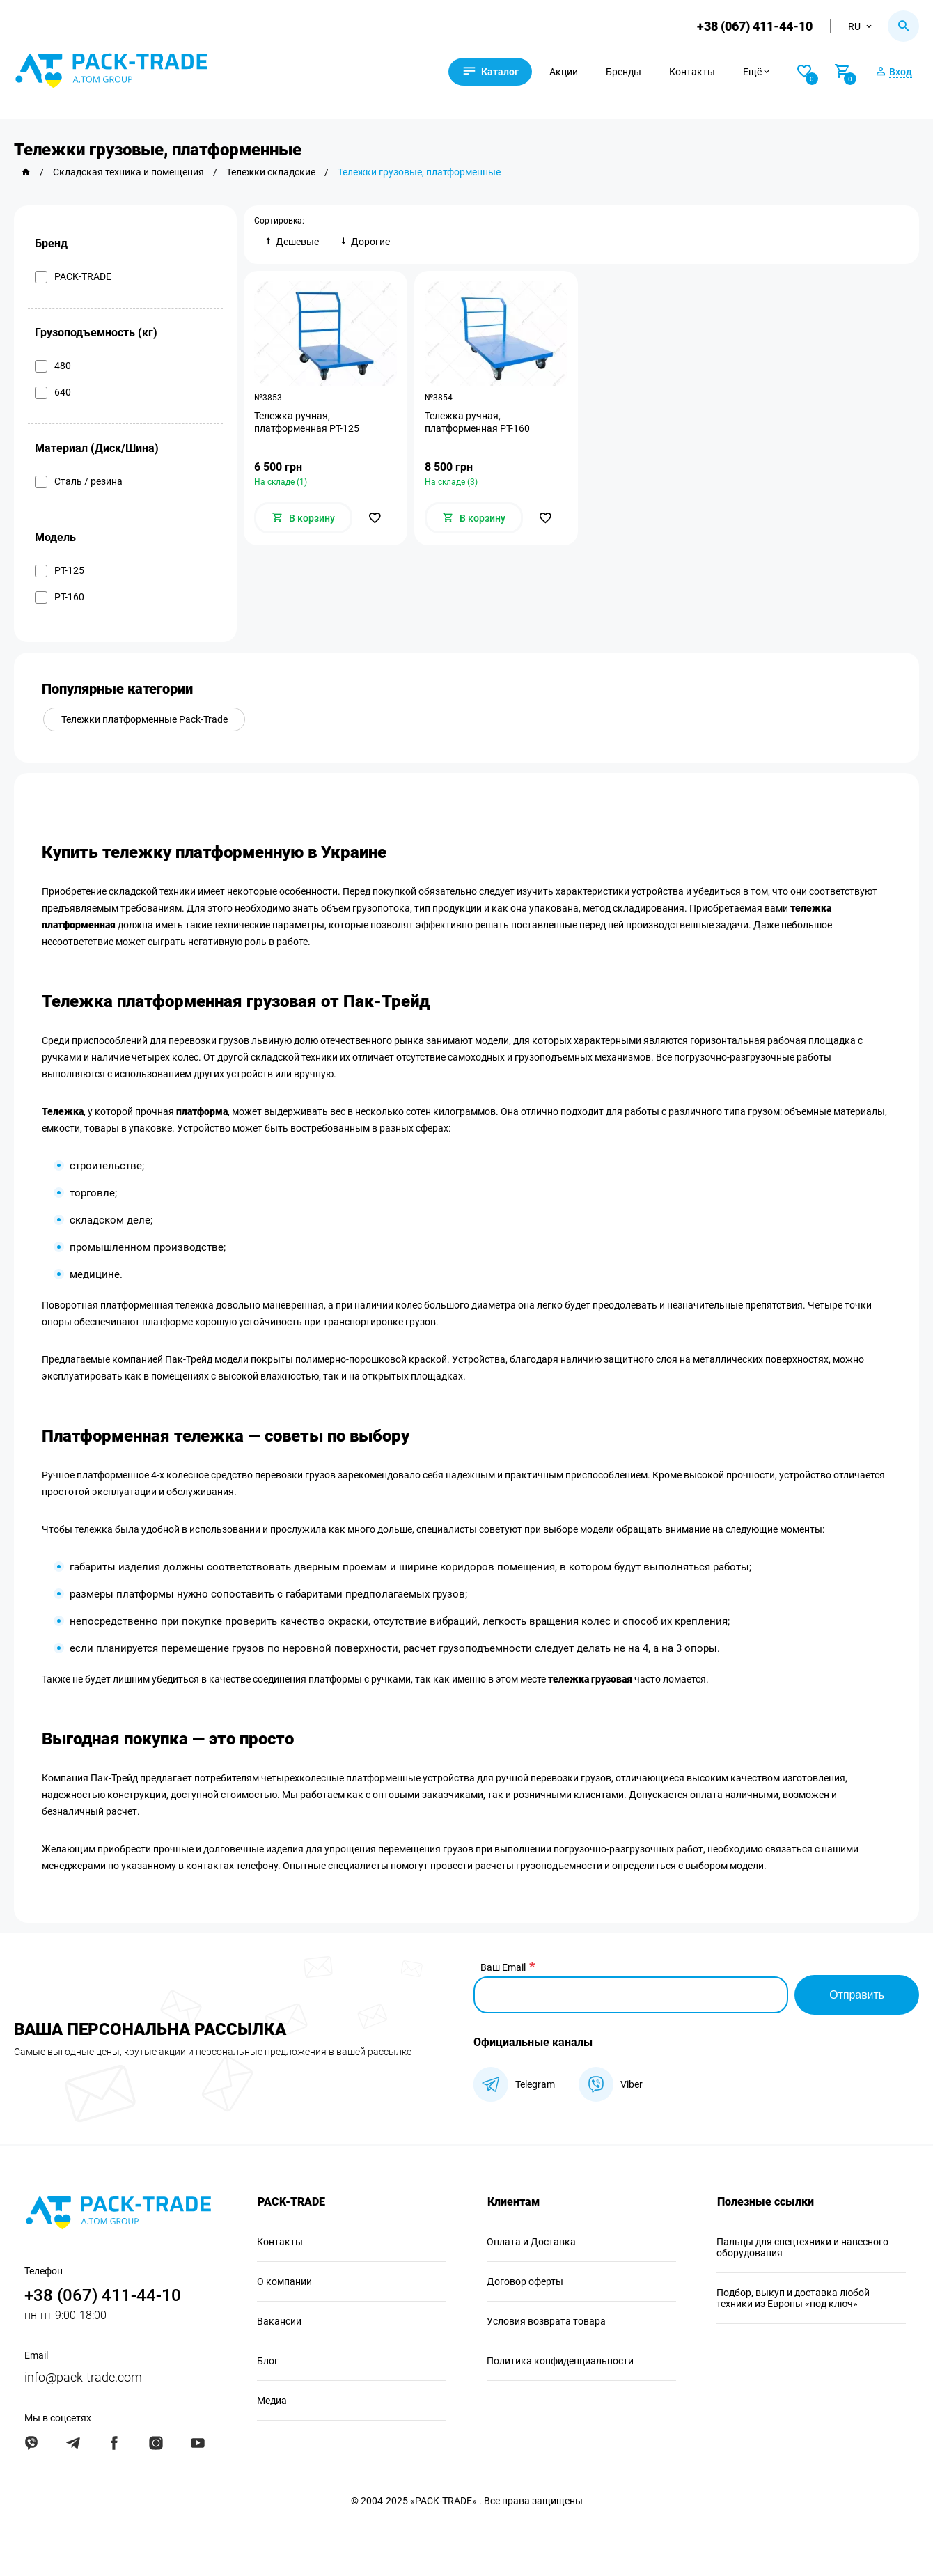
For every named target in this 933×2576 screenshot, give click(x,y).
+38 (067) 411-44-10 (755, 26)
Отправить (856, 1995)
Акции (565, 71)
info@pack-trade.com (83, 2377)
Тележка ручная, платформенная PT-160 (477, 422)
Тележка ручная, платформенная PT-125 (306, 422)
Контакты (694, 71)
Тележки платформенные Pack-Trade (144, 719)
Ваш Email (503, 1967)
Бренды (625, 71)
